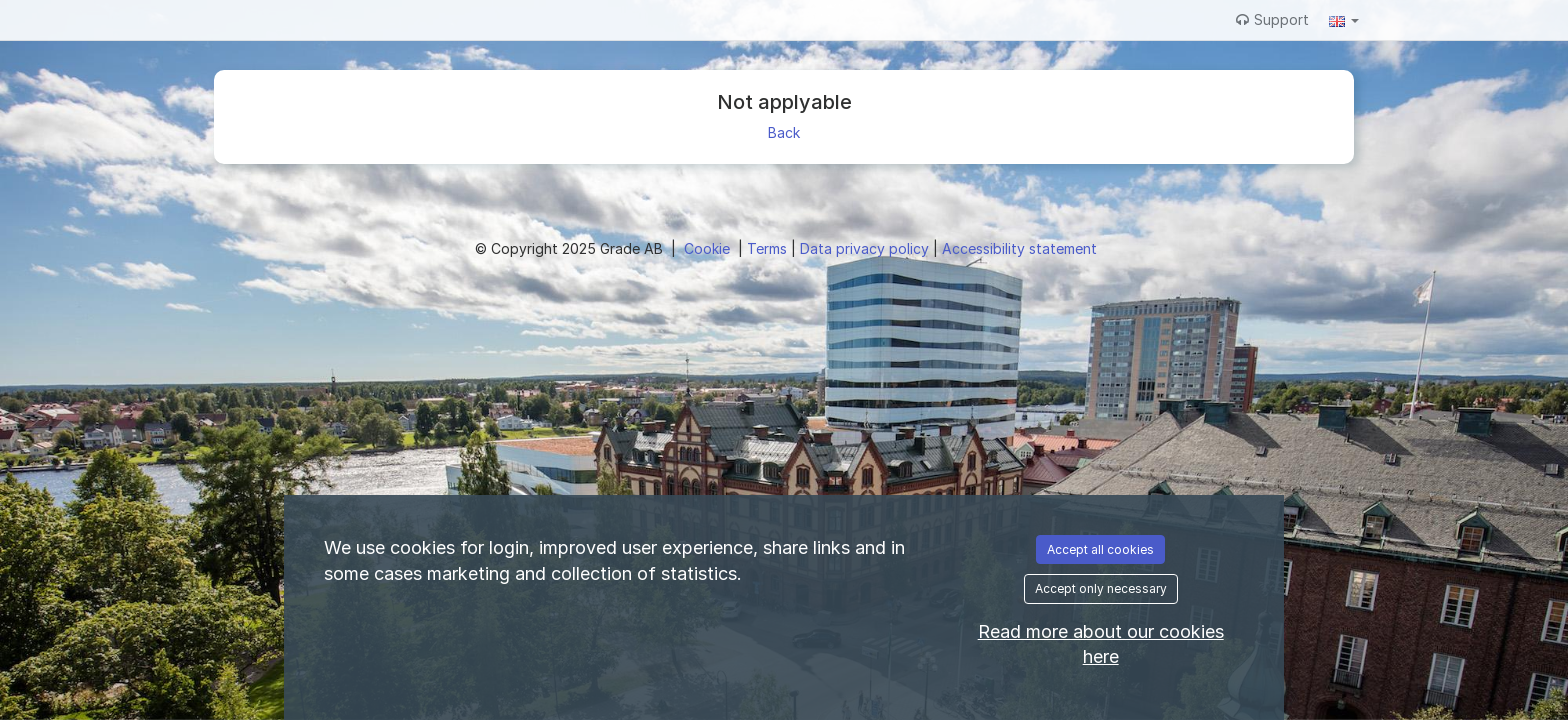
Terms (769, 248)
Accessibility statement (1019, 248)
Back (784, 132)
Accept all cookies (1100, 549)
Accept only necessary (1101, 588)
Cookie (709, 248)
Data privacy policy (866, 248)
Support (1272, 19)
